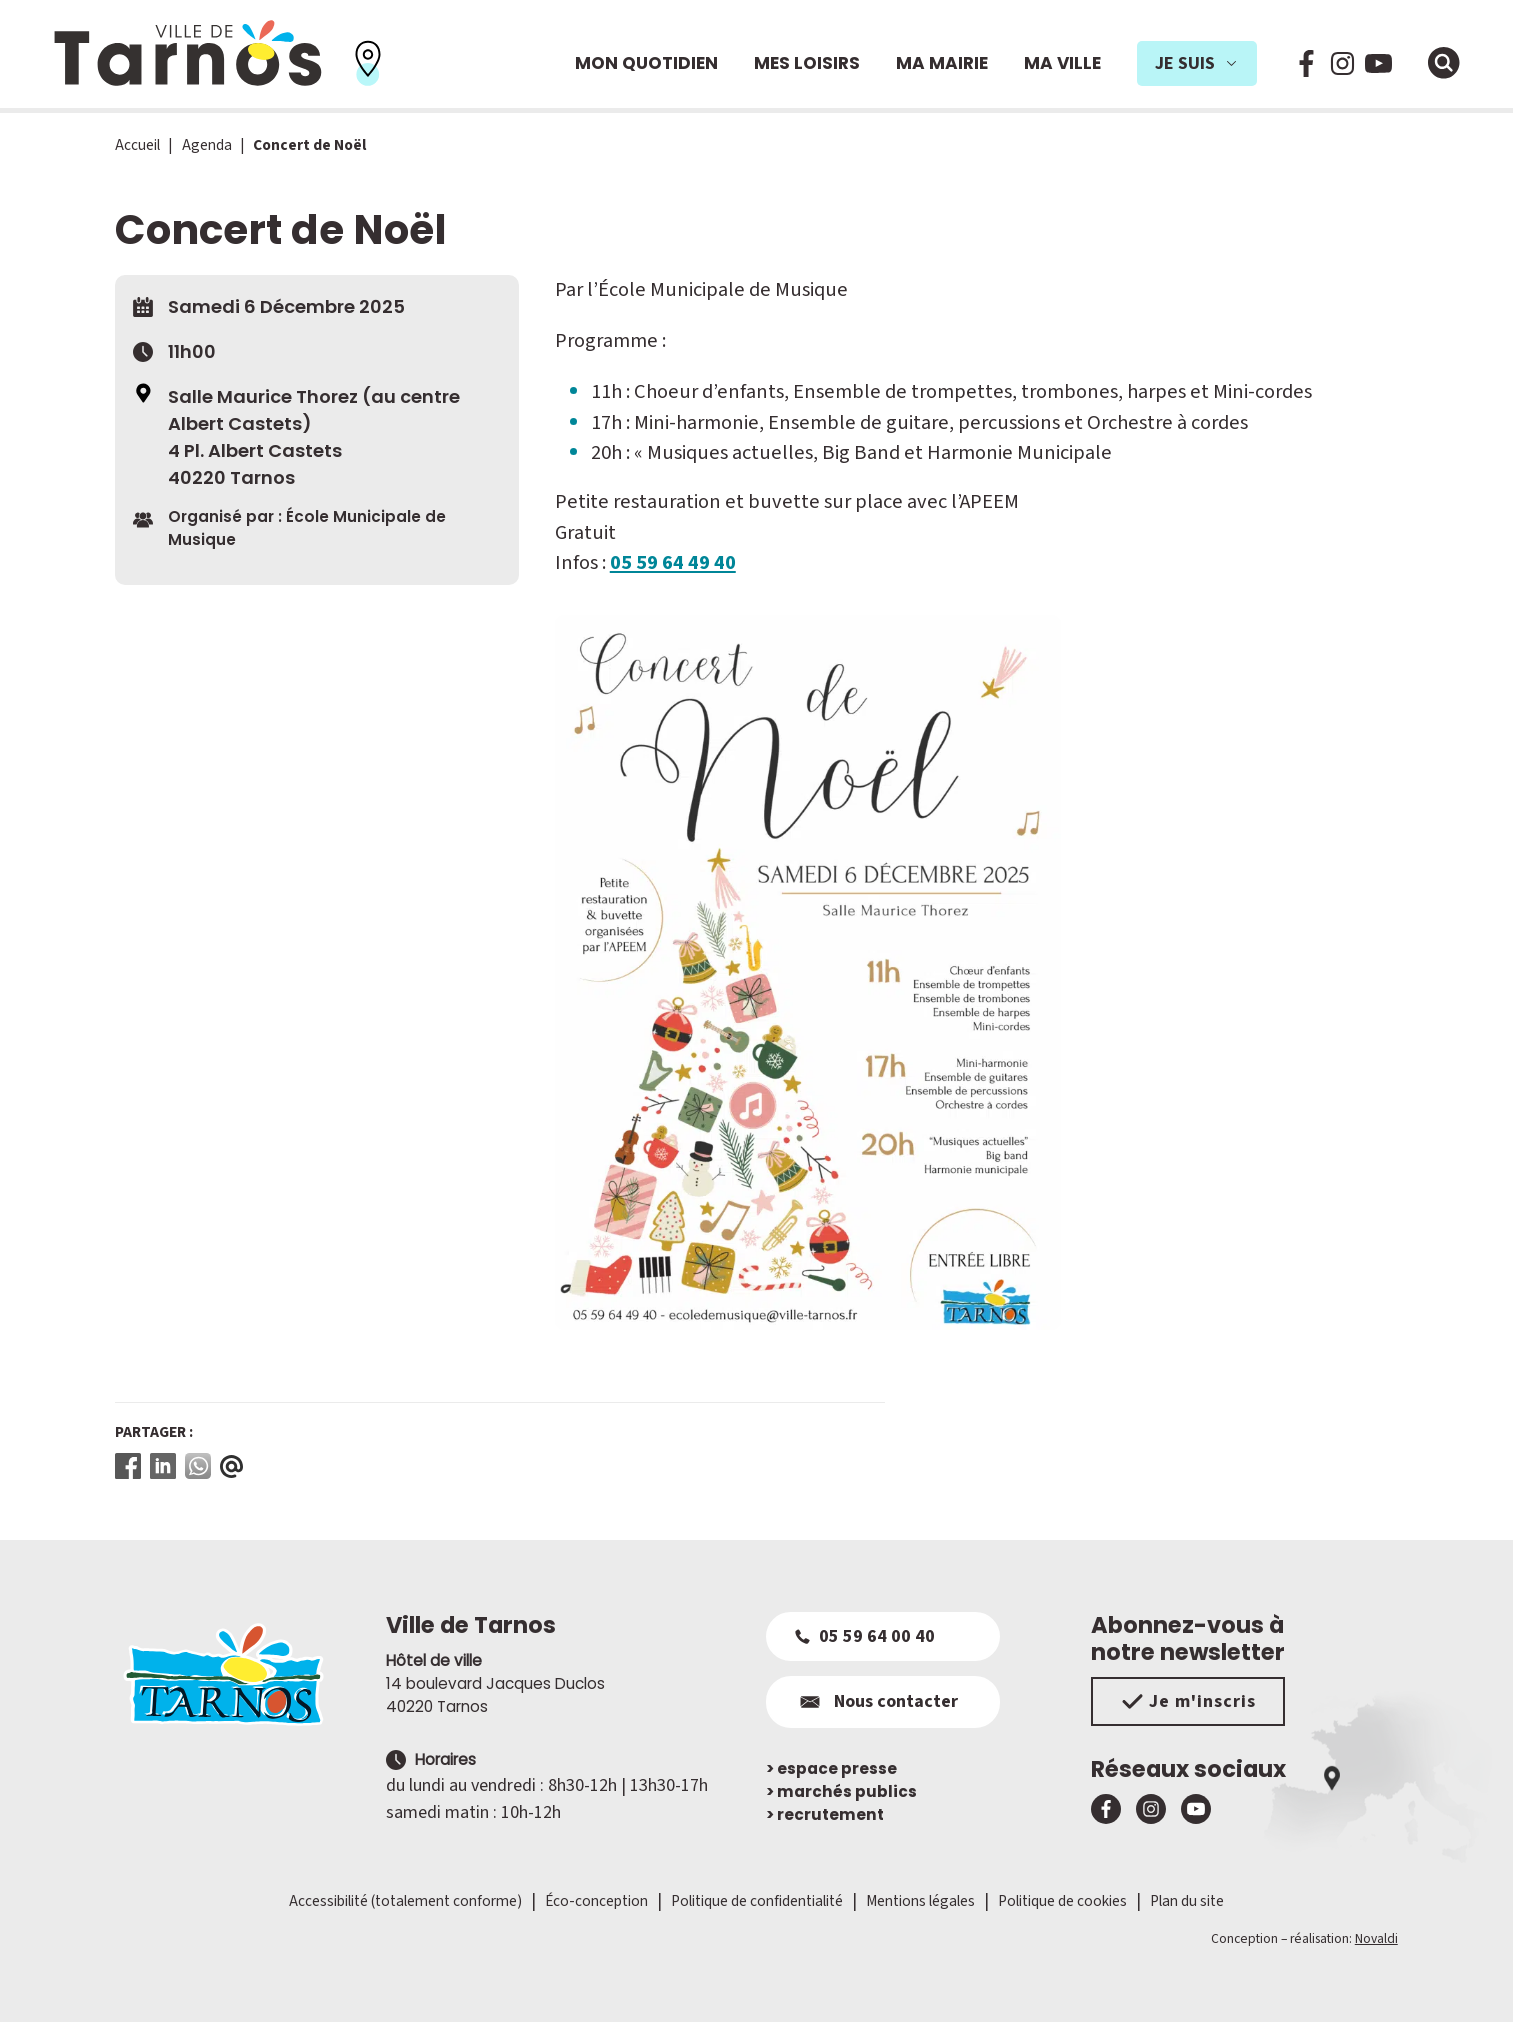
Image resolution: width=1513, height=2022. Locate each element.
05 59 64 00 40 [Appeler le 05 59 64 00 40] (865, 1636)
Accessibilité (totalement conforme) (405, 1901)
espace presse (831, 1768)
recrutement (825, 1814)
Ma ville (1062, 63)
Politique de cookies (1062, 1901)
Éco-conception (596, 1901)
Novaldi (1376, 1938)
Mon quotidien (646, 63)
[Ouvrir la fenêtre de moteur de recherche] (1444, 63)
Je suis (1197, 63)
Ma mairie (942, 63)
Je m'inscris (1188, 1701)
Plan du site (1187, 1901)
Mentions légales (920, 1901)
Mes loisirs (807, 63)
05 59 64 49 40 (673, 562)
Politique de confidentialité (757, 1901)
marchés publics (841, 1791)
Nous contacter (876, 1702)
